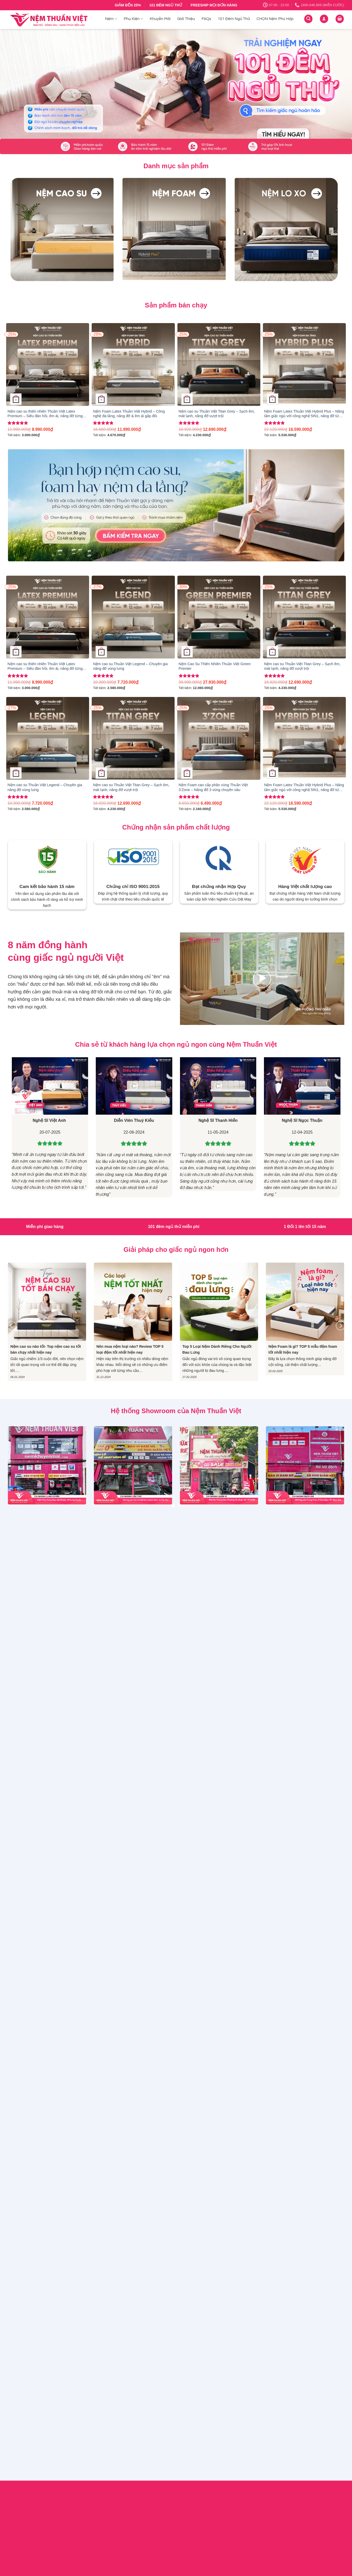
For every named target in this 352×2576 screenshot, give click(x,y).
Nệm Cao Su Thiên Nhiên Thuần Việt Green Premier (215, 666)
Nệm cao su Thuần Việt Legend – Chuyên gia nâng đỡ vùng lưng (130, 666)
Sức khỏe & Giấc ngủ (198, 1548)
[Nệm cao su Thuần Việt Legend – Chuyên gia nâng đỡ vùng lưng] (133, 617)
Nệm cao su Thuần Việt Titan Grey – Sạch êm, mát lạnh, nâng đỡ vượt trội (217, 413)
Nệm (111, 18)
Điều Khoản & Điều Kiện (114, 1538)
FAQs (206, 19)
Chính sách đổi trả (109, 1566)
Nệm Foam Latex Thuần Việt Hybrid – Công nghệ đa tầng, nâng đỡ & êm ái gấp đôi (129, 413)
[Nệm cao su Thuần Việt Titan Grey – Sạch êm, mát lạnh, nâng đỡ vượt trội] (218, 364)
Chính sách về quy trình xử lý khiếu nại (126, 1576)
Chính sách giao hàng (112, 1557)
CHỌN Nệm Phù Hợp (274, 19)
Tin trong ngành (193, 1566)
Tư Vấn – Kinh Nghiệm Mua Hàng (208, 1557)
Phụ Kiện (133, 18)
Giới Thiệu (186, 19)
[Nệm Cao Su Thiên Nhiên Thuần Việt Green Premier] (218, 617)
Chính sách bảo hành (111, 1548)
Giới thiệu (188, 1538)
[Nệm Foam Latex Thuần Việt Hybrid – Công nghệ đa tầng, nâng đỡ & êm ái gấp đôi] (133, 364)
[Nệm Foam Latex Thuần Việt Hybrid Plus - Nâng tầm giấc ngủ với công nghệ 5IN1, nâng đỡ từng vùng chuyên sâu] (304, 364)
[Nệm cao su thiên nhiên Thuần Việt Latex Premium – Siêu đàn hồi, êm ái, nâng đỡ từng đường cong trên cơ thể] (47, 364)
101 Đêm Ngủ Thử (234, 19)
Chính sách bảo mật (110, 1585)
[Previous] (11, 1325)
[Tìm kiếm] (308, 19)
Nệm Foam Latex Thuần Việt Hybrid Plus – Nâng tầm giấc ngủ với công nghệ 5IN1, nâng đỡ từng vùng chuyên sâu (304, 413)
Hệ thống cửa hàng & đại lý (202, 1576)
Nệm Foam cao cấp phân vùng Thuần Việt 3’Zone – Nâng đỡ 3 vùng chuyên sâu (213, 787)
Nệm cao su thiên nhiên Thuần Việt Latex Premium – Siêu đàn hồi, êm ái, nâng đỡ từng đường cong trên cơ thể (45, 413)
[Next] (340, 1325)
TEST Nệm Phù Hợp (197, 1585)
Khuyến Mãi (160, 19)
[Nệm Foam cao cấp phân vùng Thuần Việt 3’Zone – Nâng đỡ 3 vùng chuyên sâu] (218, 738)
